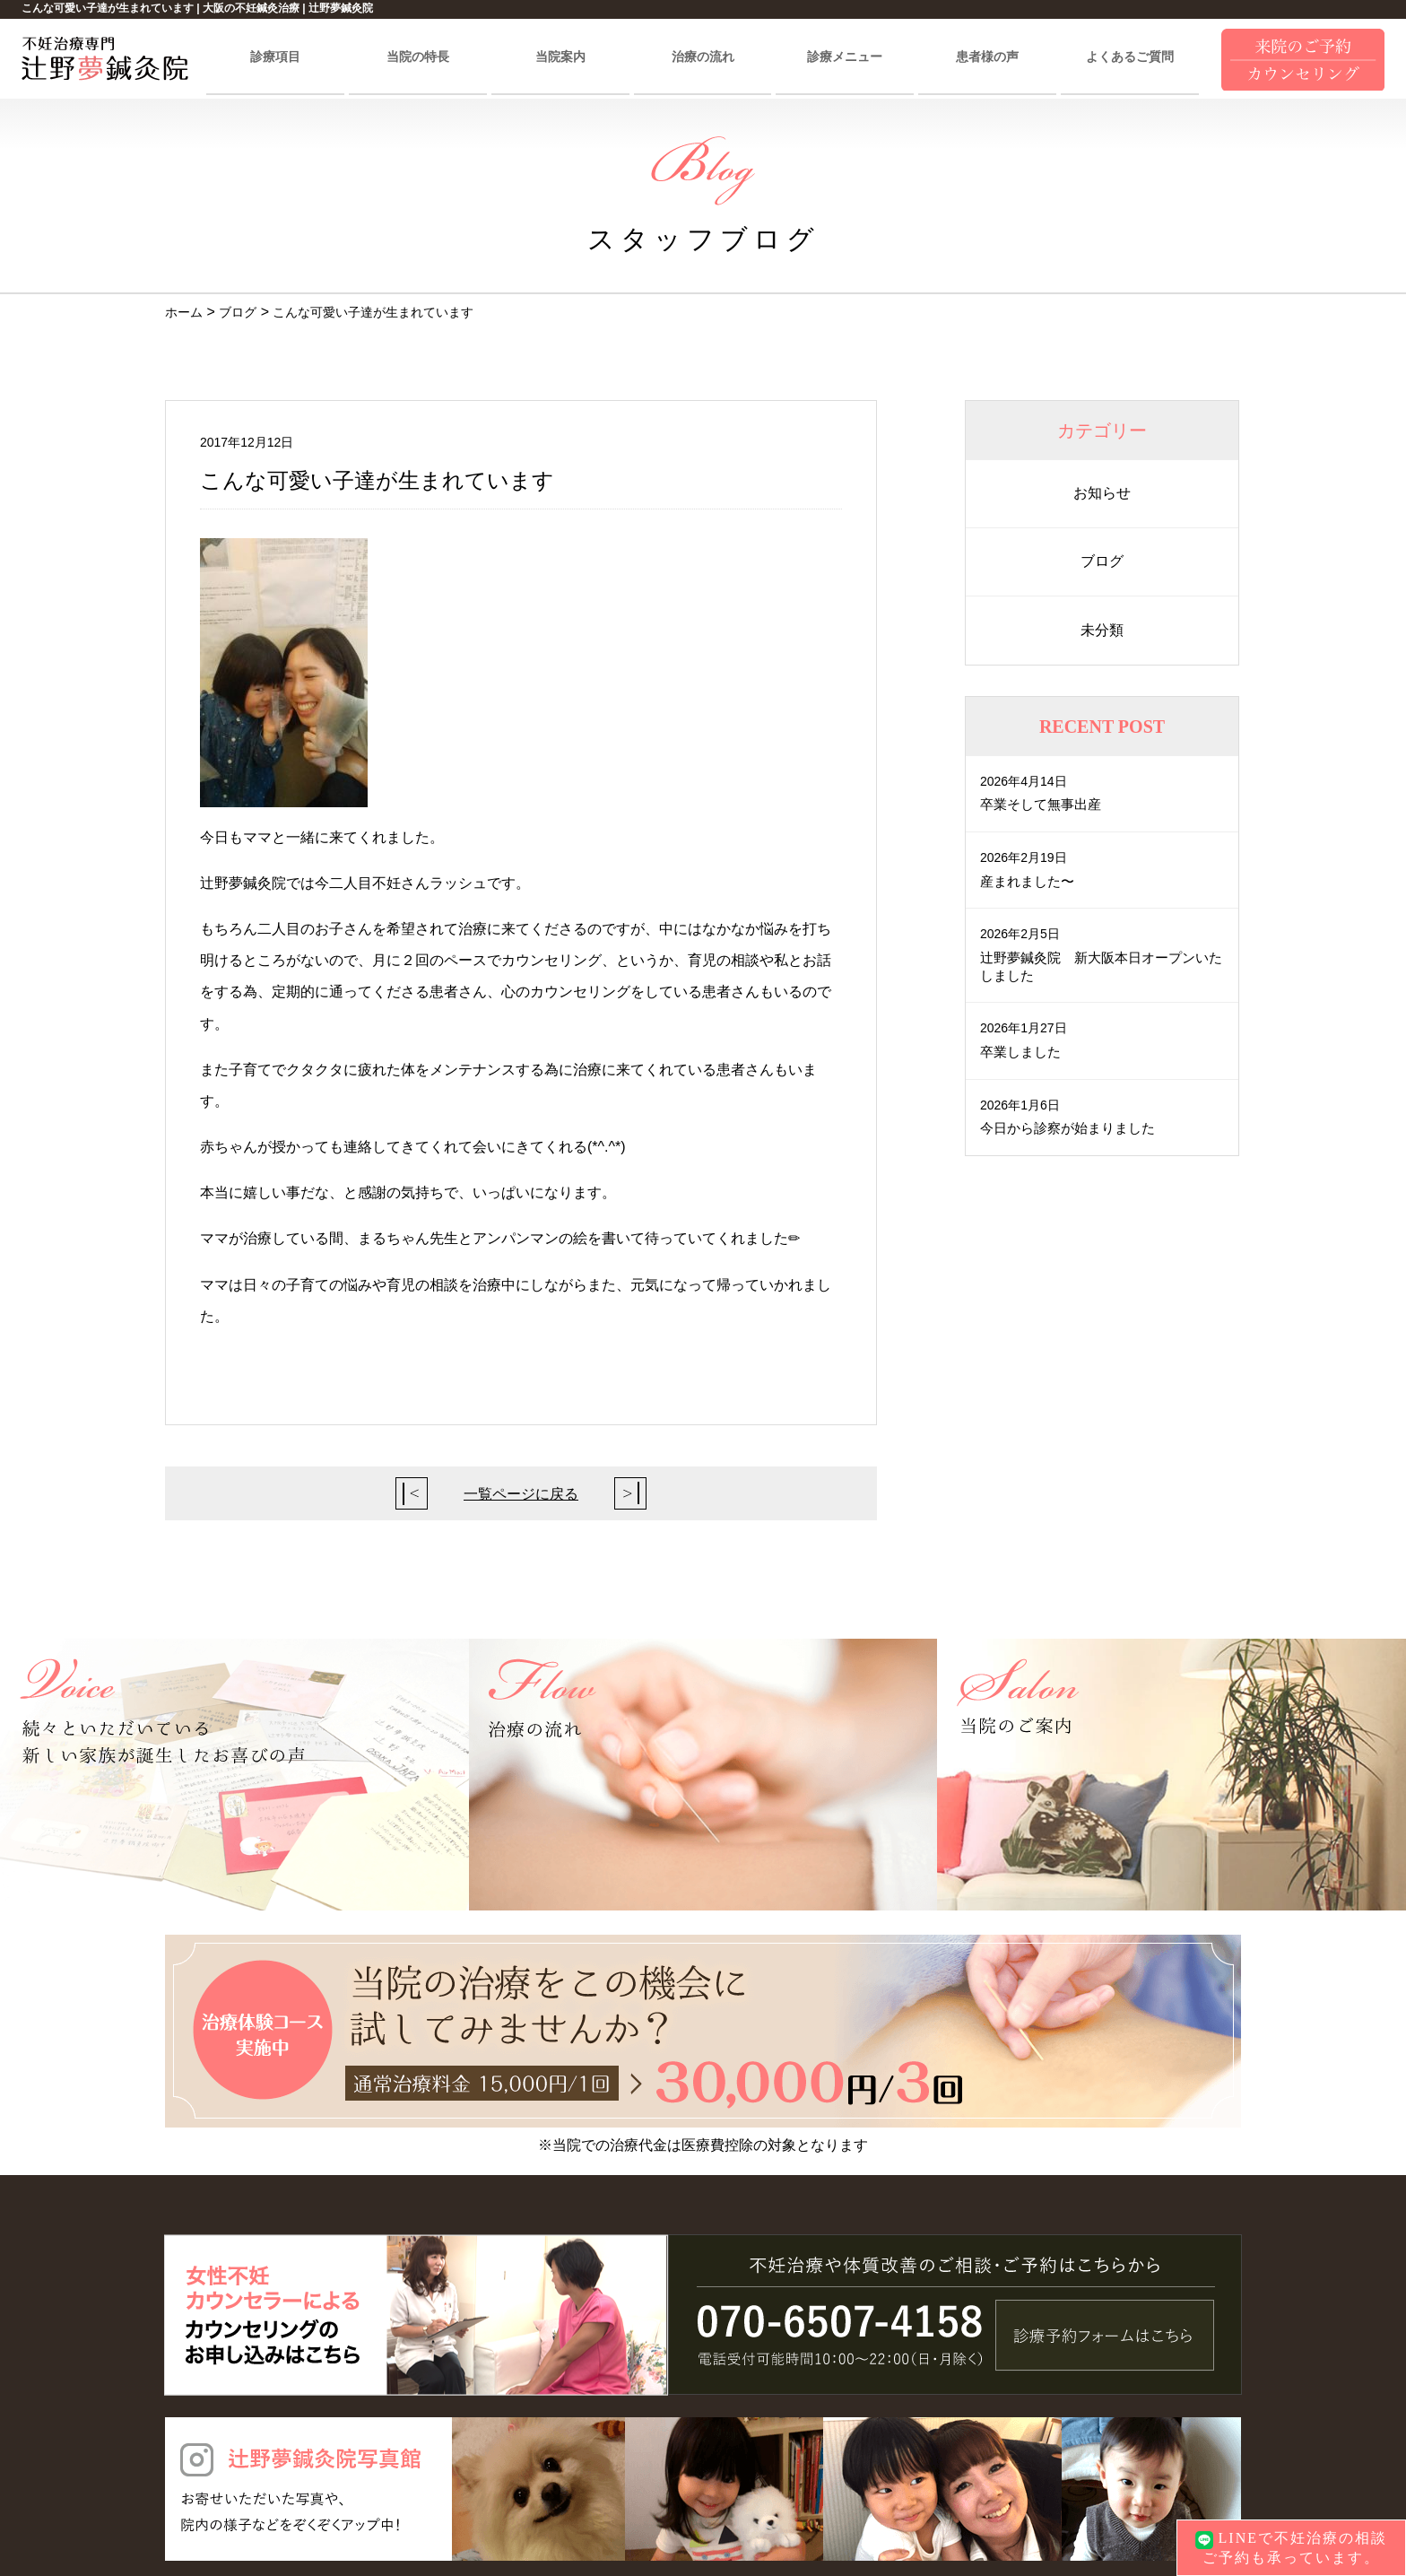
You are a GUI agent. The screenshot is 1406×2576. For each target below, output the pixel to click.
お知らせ (1102, 492)
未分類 (1102, 630)
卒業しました (1023, 1050)
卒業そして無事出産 (1044, 804)
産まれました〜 (1030, 880)
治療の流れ (703, 57)
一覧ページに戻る (521, 1493)
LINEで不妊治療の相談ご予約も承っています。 (1291, 2547)
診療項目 (275, 57)
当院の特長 (417, 57)
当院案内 (560, 57)
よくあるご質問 (1130, 57)
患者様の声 (987, 57)
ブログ (1102, 561)
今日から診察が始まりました (1073, 1127)
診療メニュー (844, 57)
